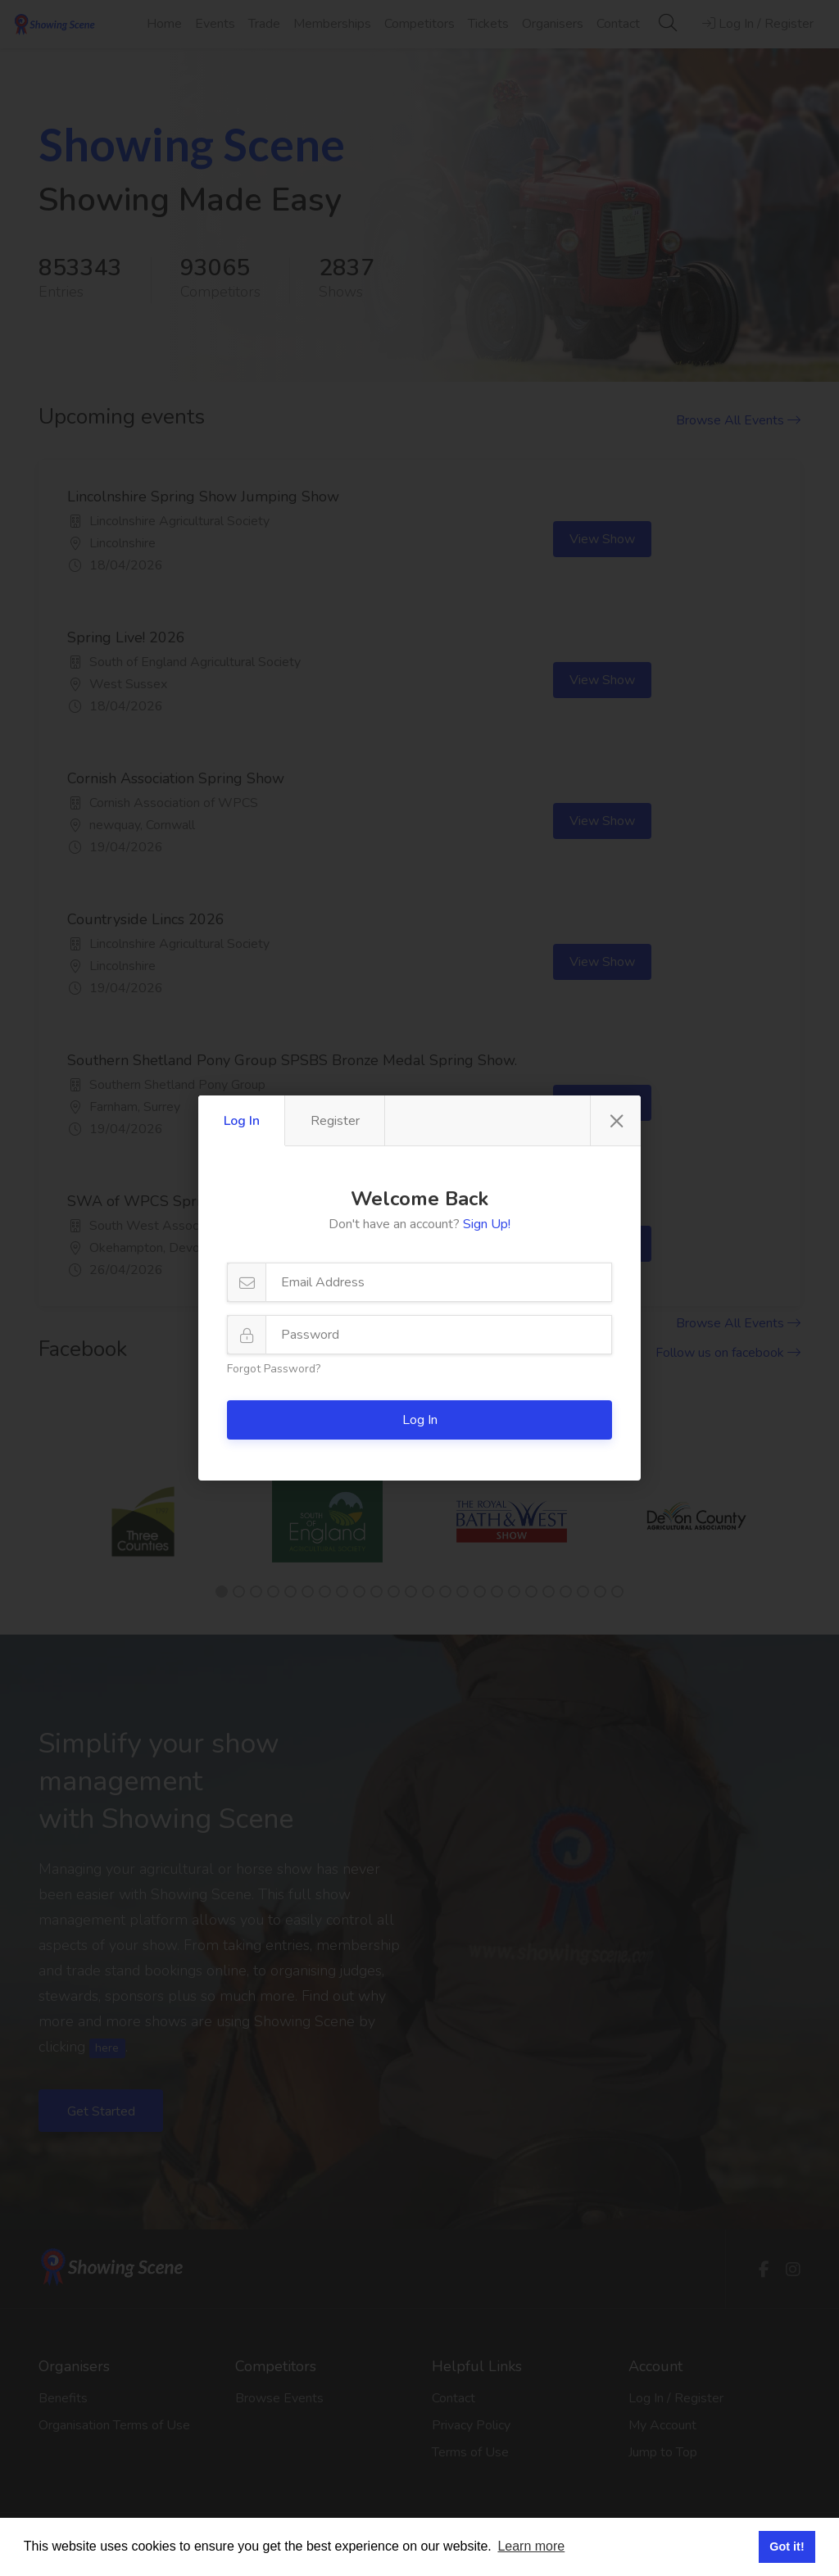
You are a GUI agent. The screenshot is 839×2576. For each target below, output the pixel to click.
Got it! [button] (786, 2546)
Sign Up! (486, 1224)
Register (335, 1121)
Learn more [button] (531, 2546)
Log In (242, 1121)
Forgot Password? (273, 1368)
